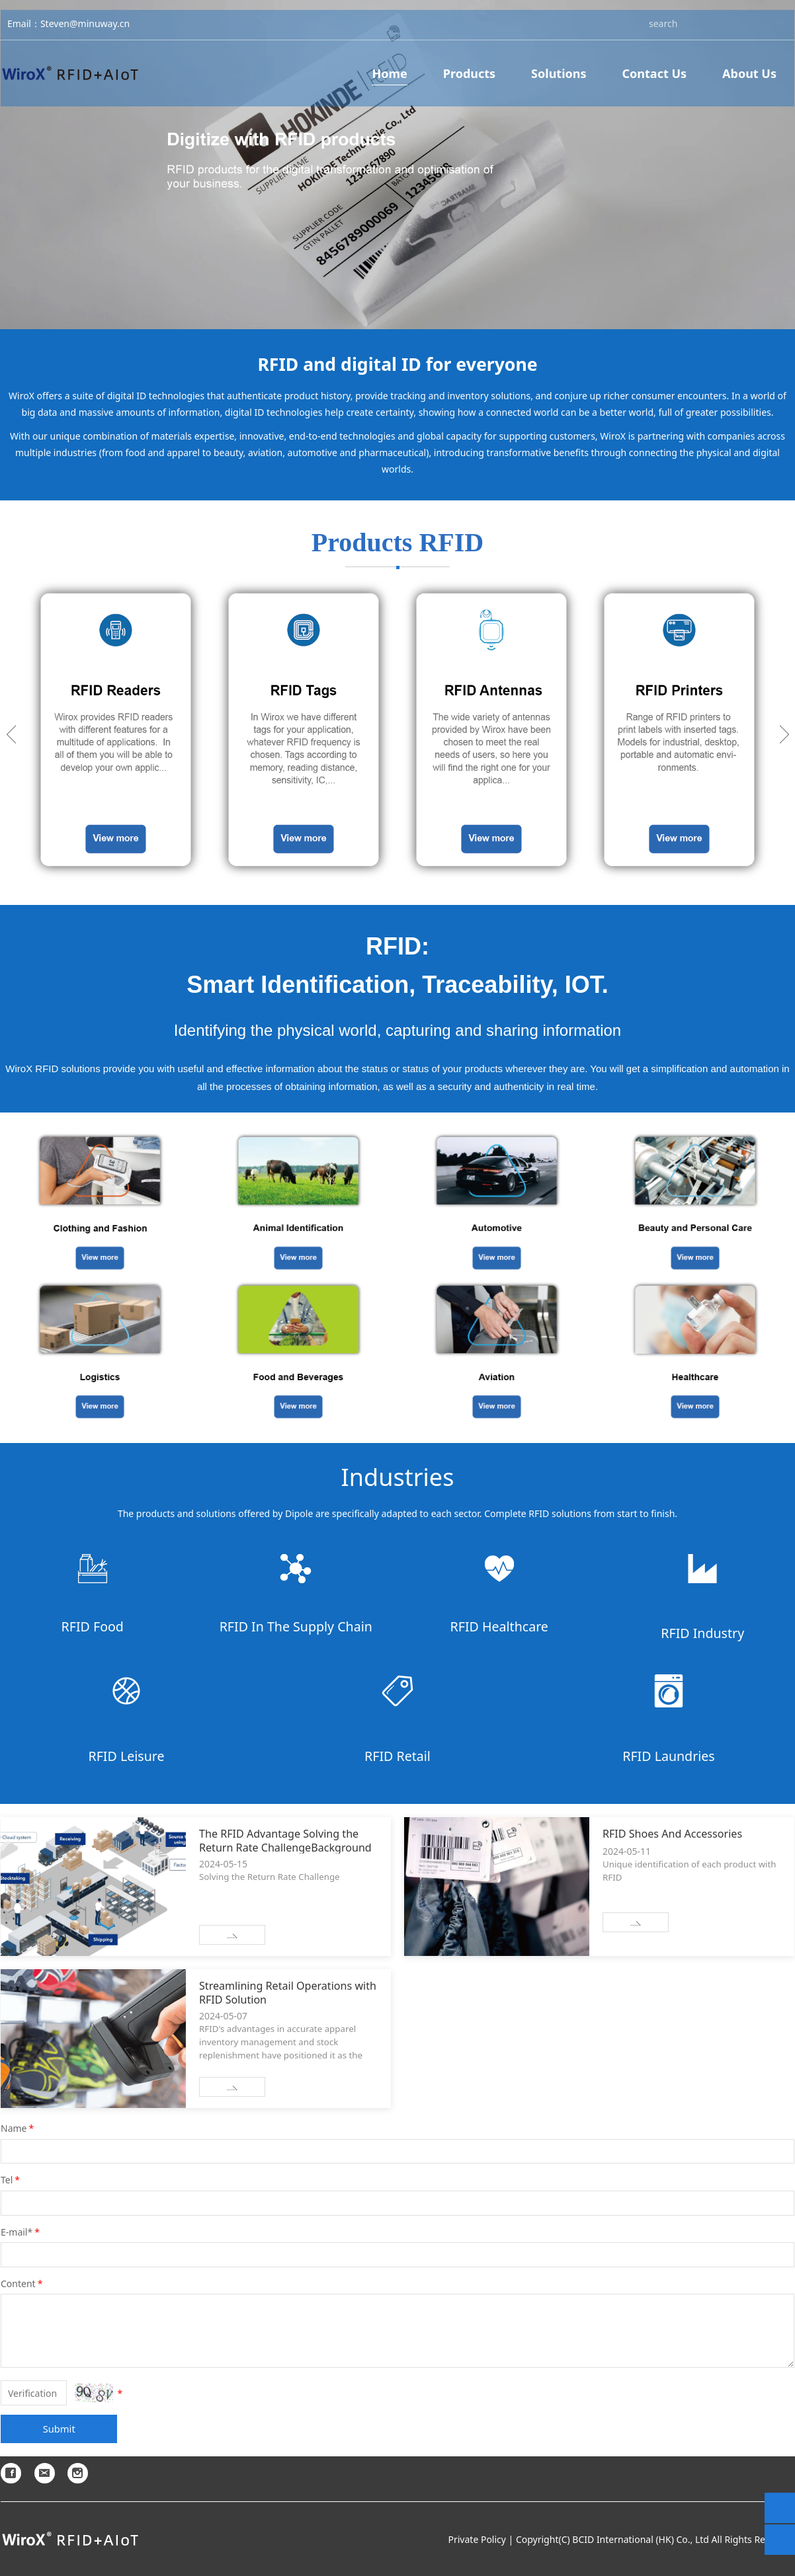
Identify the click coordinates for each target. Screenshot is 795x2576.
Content (22, 2283)
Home (389, 80)
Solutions (558, 80)
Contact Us (654, 80)
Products (469, 80)
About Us (749, 80)
